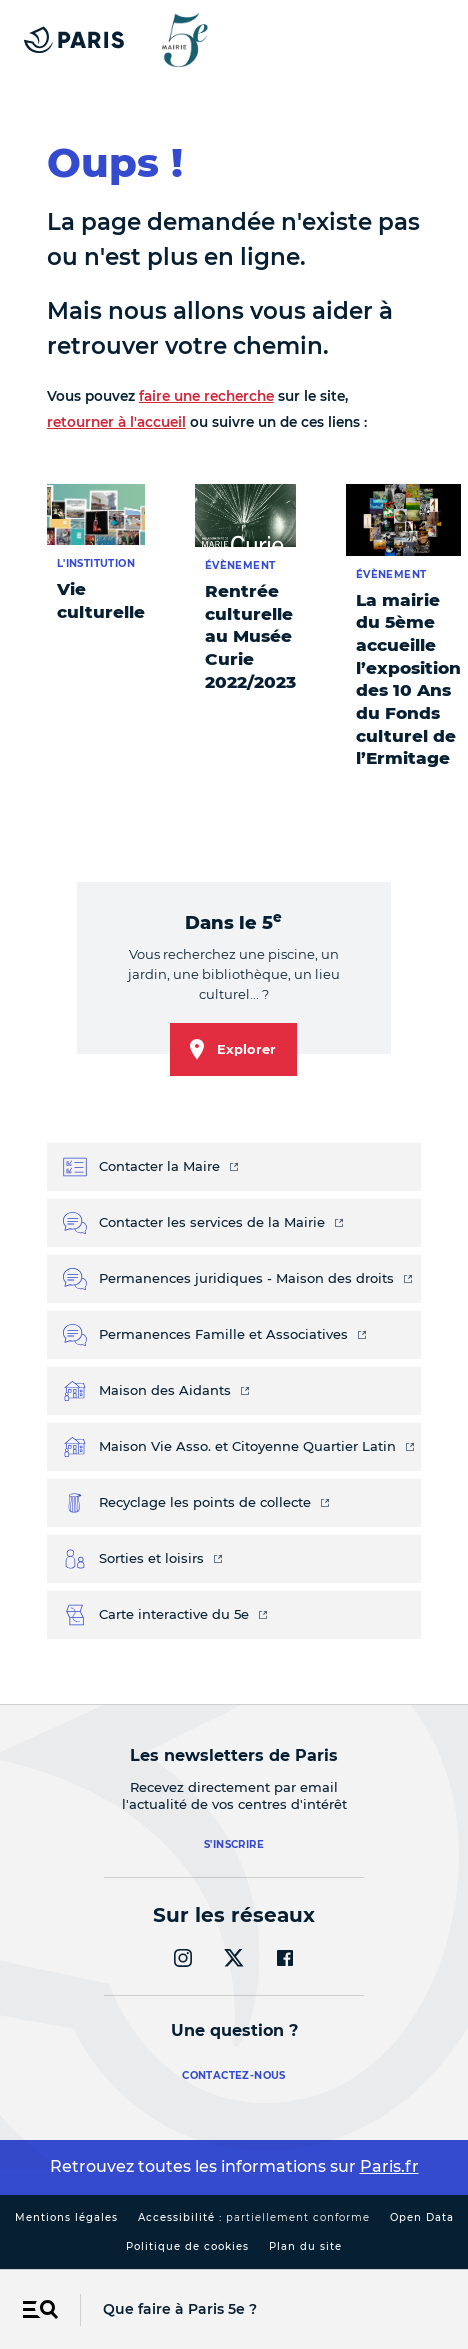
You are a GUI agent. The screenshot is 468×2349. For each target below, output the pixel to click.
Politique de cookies (187, 2246)
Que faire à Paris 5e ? (180, 2309)
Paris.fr (389, 2166)
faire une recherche (206, 396)
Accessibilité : (254, 2217)
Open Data (422, 2217)
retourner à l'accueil (116, 422)
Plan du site (305, 2246)
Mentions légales (66, 2217)
